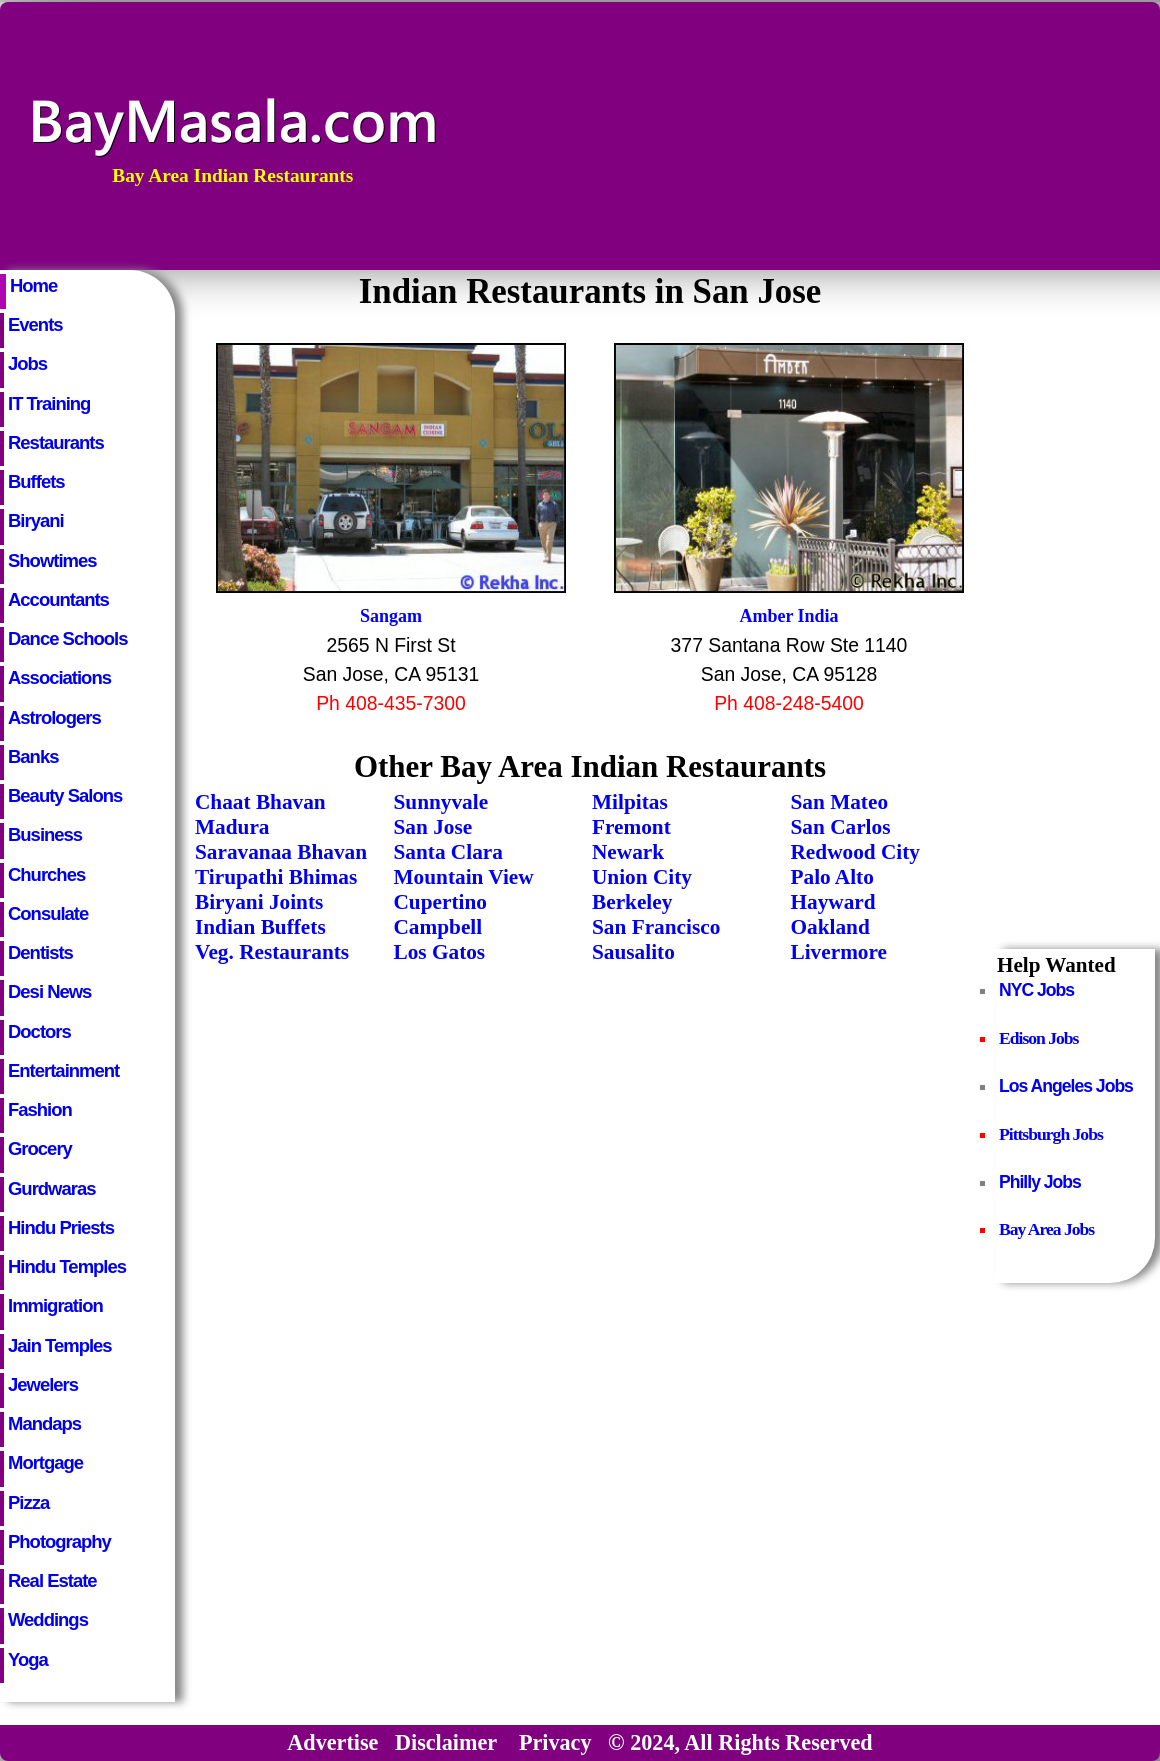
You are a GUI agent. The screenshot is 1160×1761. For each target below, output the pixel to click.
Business (45, 834)
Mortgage (45, 1462)
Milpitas (630, 802)
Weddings (48, 1619)
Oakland (830, 927)
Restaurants (56, 442)
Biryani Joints (259, 902)
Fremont (631, 827)
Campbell (438, 927)
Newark (628, 852)
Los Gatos (440, 952)
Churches (46, 874)
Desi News (49, 991)
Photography (59, 1541)
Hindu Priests (61, 1227)
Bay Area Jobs (1046, 1229)
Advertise (332, 1742)
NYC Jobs (1036, 990)
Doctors (39, 1031)
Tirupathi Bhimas (276, 877)
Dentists (40, 952)
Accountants (58, 599)
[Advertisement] (1032, 136)
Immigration (55, 1305)
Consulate (48, 913)
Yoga (28, 1659)
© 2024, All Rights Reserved (740, 1742)
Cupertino (440, 902)
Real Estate (52, 1580)
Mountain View (464, 877)
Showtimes (52, 560)
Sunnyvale (441, 802)
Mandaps (44, 1423)
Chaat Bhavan (260, 802)
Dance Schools (67, 638)
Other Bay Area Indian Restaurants (590, 766)
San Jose (433, 827)
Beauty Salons (65, 795)
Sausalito (633, 952)
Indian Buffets (260, 927)
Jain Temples (60, 1345)
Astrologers (54, 717)
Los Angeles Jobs (1066, 1086)
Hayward (833, 902)
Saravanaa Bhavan (281, 852)
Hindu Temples (67, 1266)
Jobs (27, 363)
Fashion (40, 1109)
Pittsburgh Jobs (1051, 1134)
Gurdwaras (51, 1188)
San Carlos (841, 827)
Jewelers (43, 1384)
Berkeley (632, 902)
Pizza (28, 1502)
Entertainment (63, 1070)
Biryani (36, 520)
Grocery (40, 1148)
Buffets (36, 481)
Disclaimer (446, 1742)
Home (33, 285)
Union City (642, 877)
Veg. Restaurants (272, 952)
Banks (33, 756)
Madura (232, 827)
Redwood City (855, 852)
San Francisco (656, 927)
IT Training (49, 403)
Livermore (839, 952)
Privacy (555, 1742)
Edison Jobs (1038, 1038)
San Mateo (840, 802)
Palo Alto (832, 877)
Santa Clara (448, 852)
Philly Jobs (1040, 1182)
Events (35, 324)
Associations (59, 677)
